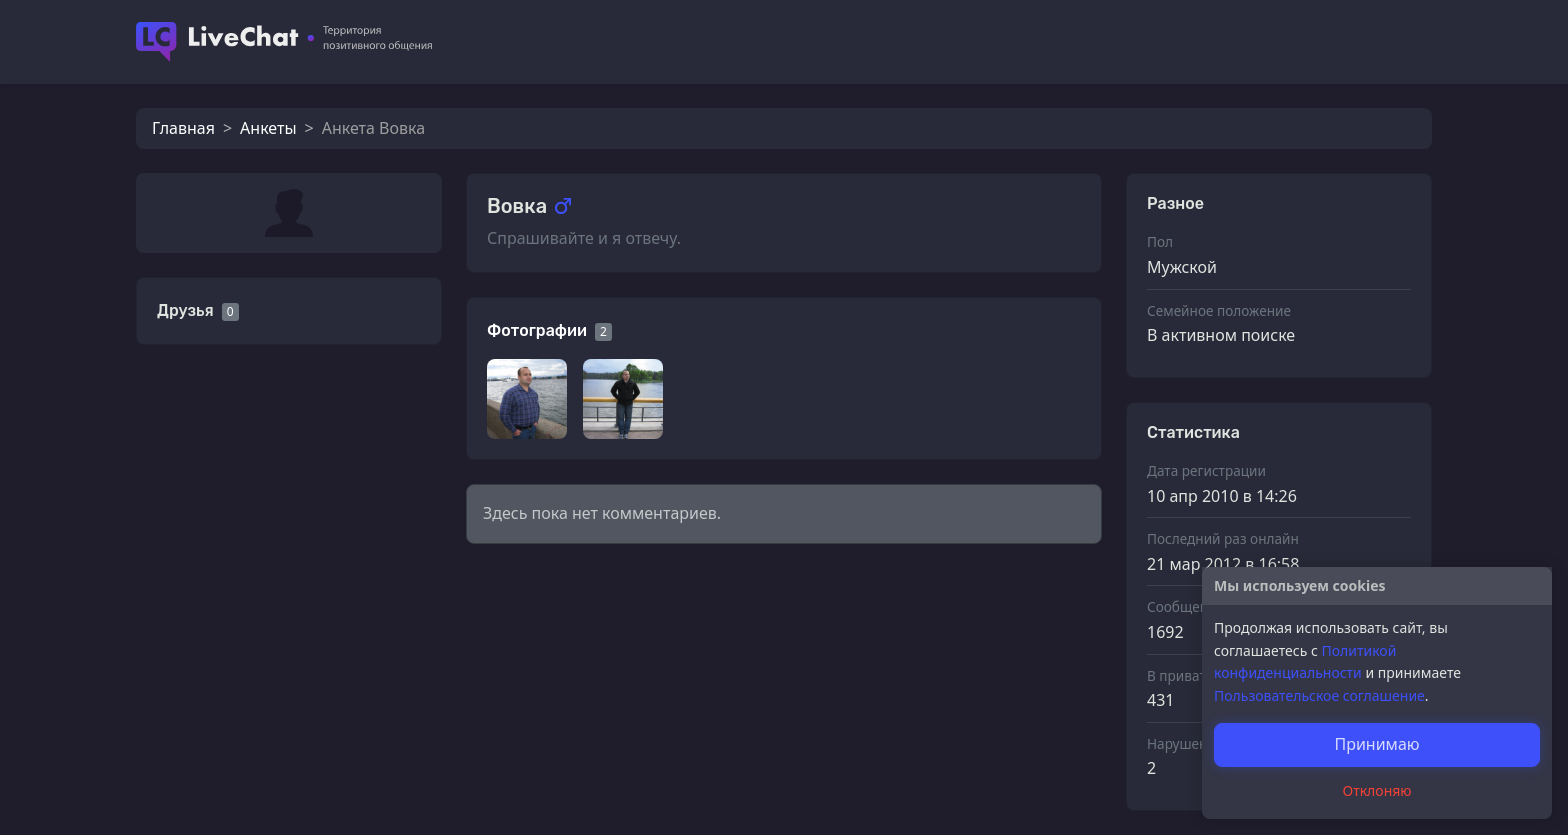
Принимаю (1376, 744)
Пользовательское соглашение (1319, 695)
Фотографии (537, 330)
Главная (183, 128)
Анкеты (268, 128)
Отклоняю (1377, 790)
